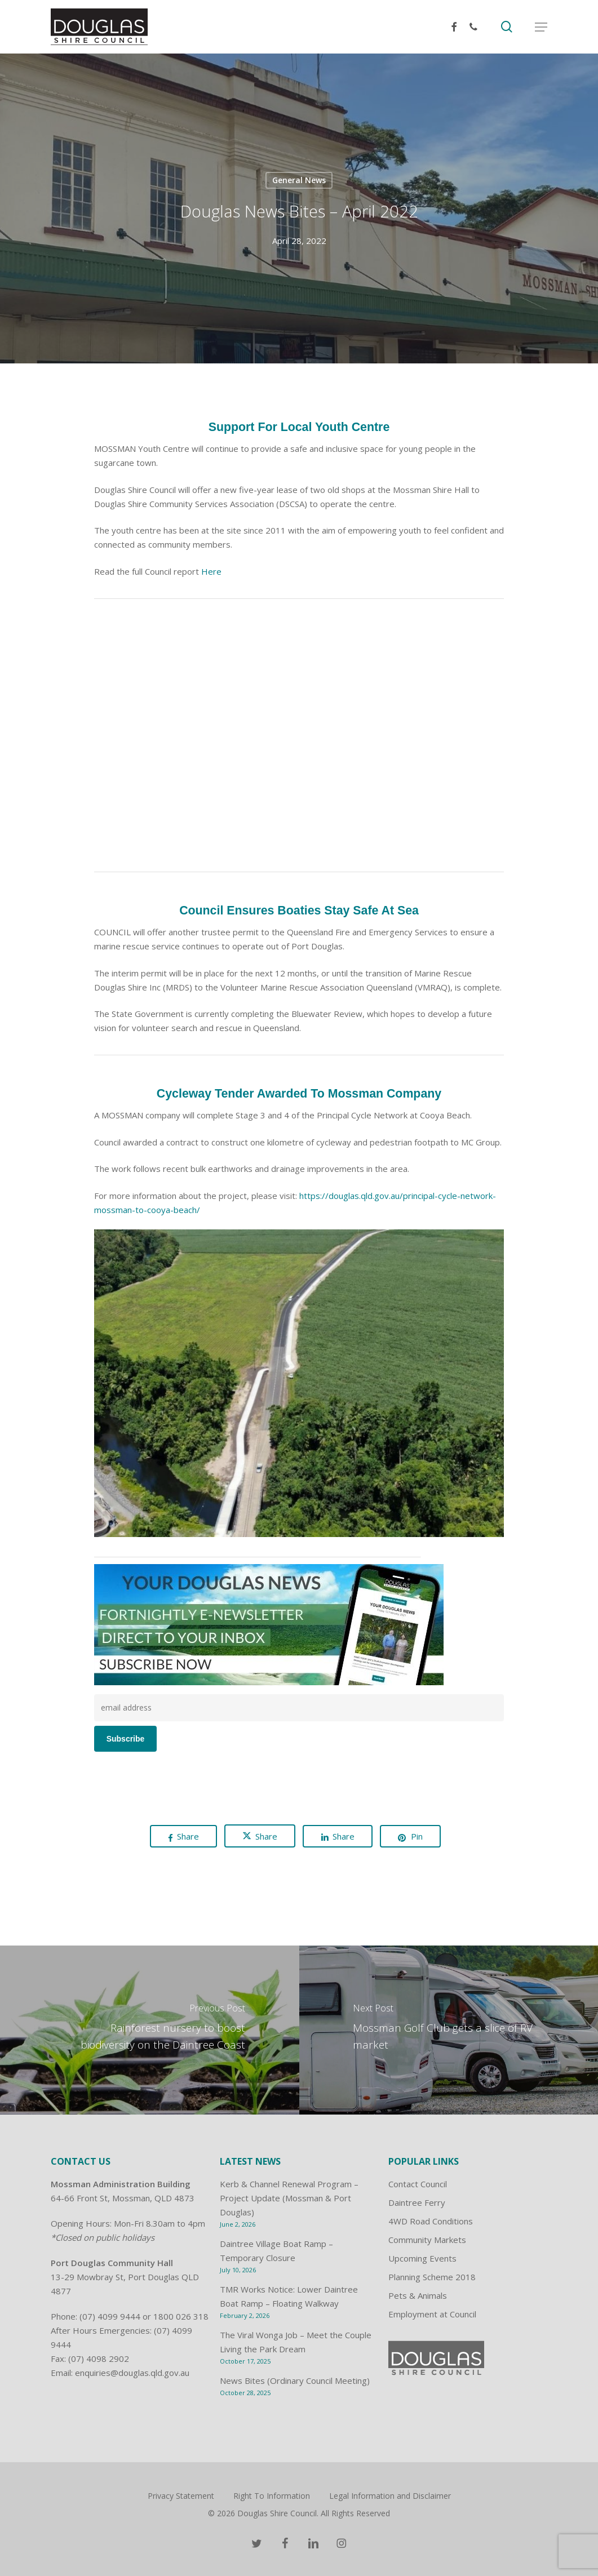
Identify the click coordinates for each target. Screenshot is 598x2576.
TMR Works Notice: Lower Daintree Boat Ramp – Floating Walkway (289, 2296)
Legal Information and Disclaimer (390, 2495)
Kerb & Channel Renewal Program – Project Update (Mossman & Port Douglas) (289, 2198)
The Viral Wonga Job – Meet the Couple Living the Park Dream (295, 2342)
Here (211, 571)
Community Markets (427, 2239)
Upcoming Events (422, 2258)
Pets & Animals (417, 2295)
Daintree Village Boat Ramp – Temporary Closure (276, 2250)
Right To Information (271, 2495)
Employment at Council (432, 2314)
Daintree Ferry (416, 2202)
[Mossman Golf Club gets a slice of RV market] (449, 2030)
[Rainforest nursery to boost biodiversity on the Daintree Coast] (149, 2030)
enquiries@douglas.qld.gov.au (132, 2372)
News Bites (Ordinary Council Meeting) (295, 2380)
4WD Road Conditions (430, 2221)
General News (299, 180)
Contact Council (417, 2183)
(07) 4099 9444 (109, 2316)
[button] (541, 27)
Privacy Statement (181, 2495)
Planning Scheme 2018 (432, 2276)
